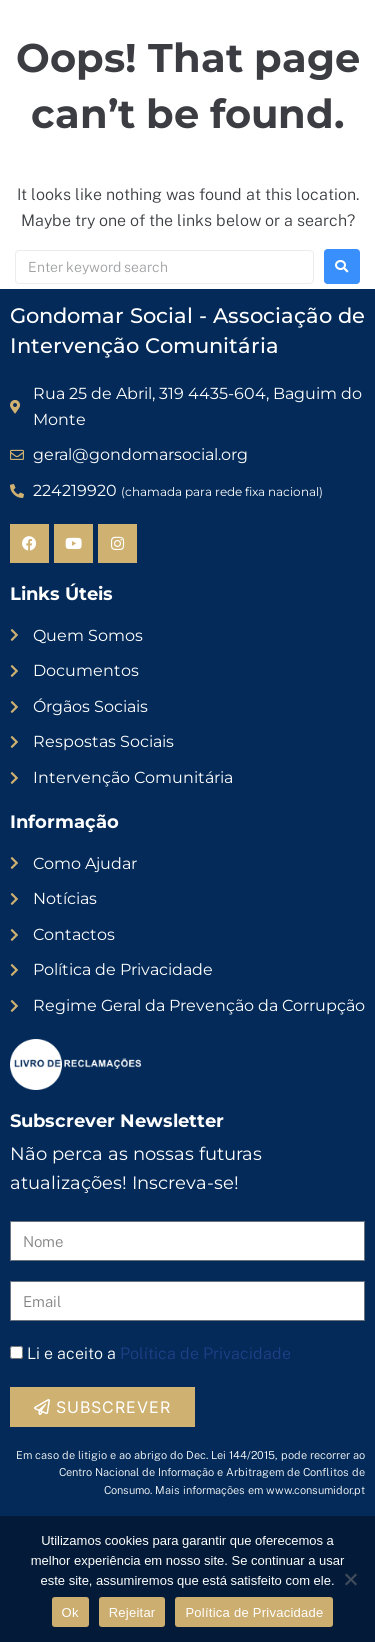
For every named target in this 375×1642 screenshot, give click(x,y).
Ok (70, 1612)
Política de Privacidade (205, 1353)
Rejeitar (132, 1612)
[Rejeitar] (350, 1579)
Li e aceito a (159, 1353)
